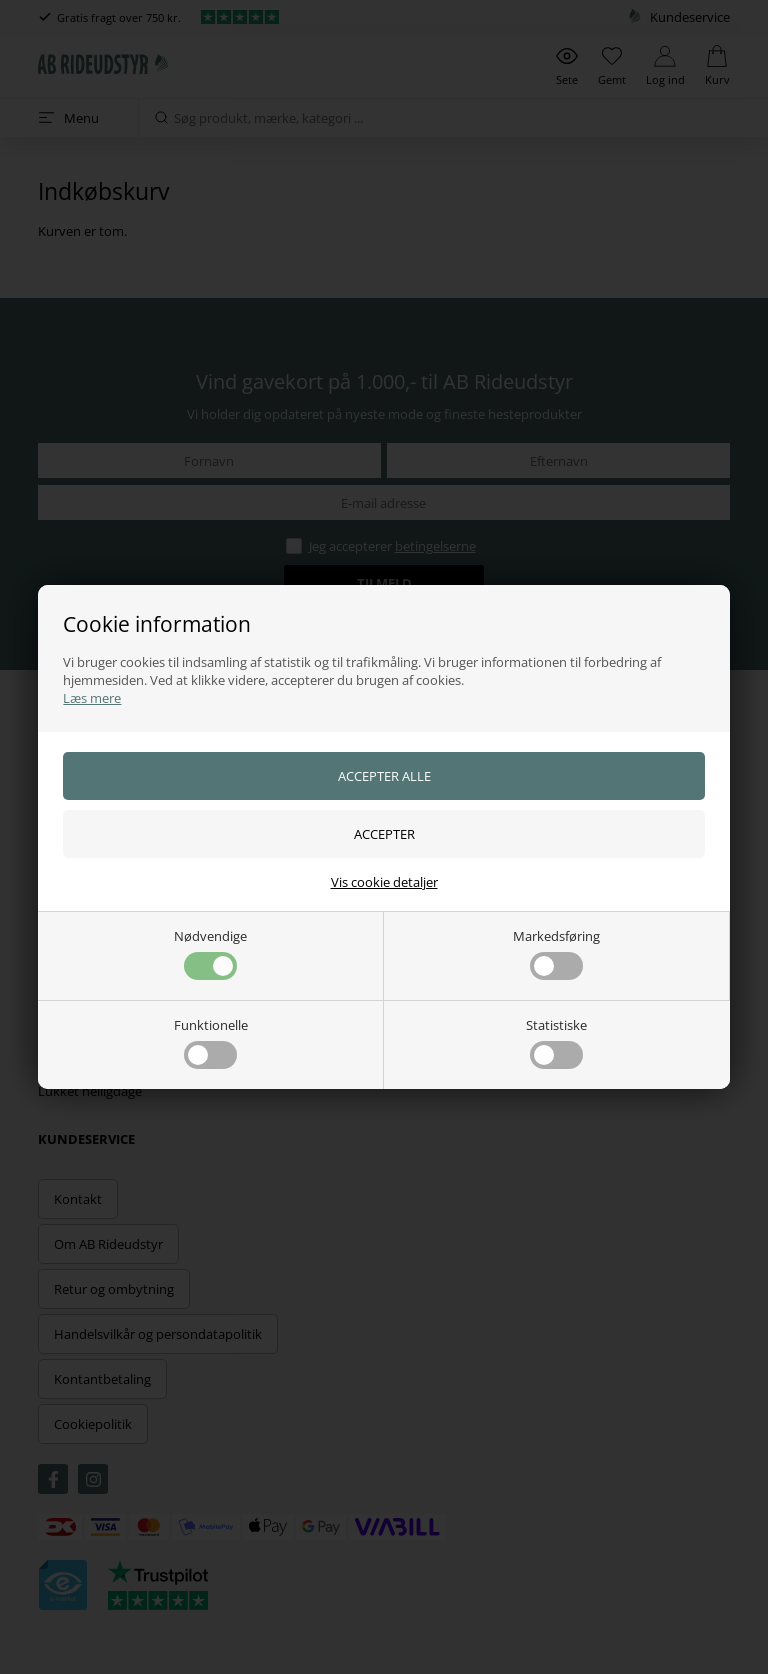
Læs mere (92, 698)
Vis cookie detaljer (384, 882)
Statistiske (556, 1042)
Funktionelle (211, 1042)
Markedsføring (556, 953)
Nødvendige (210, 953)
